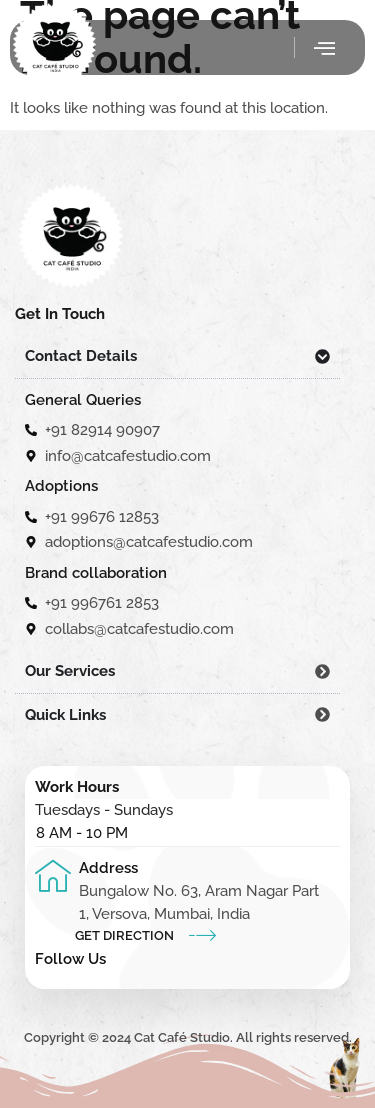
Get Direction (124, 935)
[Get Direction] (202, 934)
